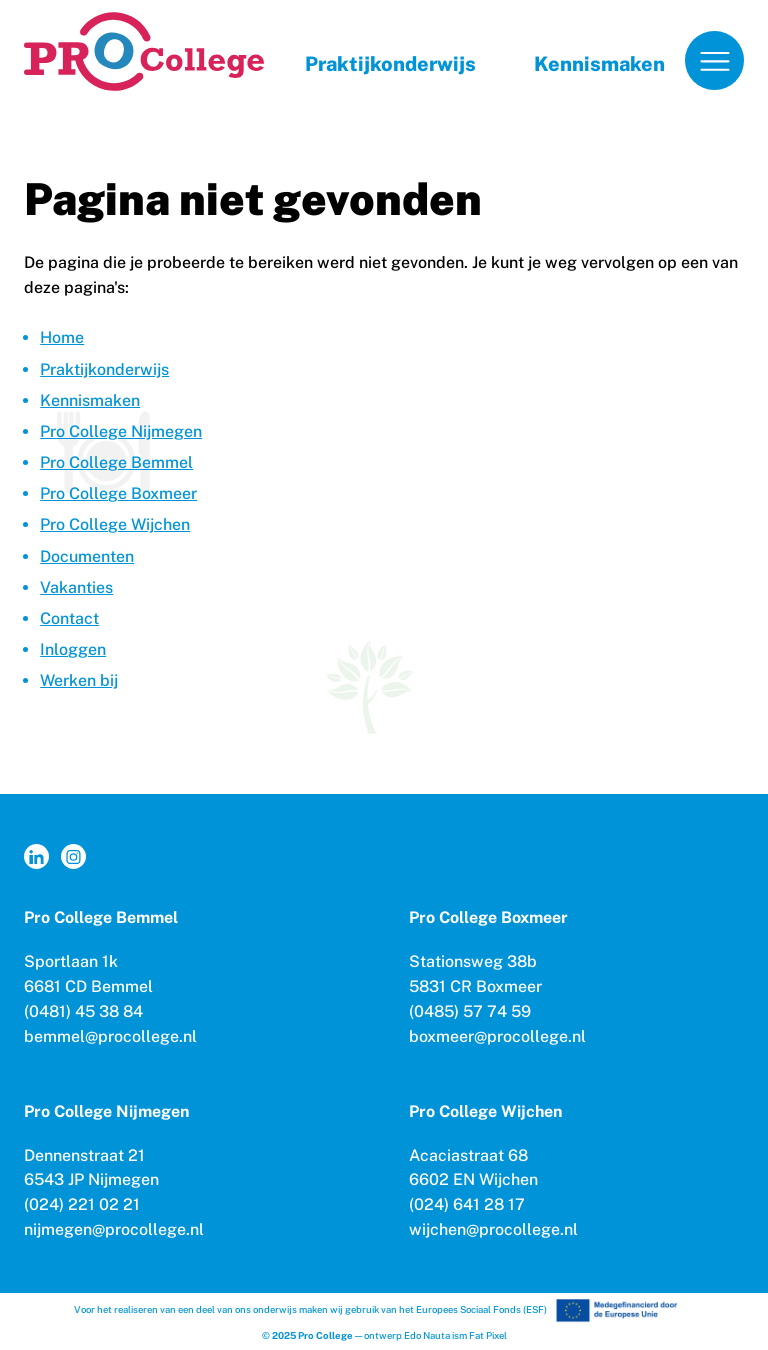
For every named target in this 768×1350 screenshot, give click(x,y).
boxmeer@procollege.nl (497, 1036)
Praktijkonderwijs (390, 64)
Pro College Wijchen (115, 524)
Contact (69, 618)
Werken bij (79, 680)
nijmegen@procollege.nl (114, 1229)
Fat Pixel (488, 1335)
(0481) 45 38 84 (83, 1011)
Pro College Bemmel (116, 462)
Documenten (87, 556)
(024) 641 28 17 (467, 1204)
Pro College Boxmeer (118, 493)
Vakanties (76, 587)
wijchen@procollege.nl (493, 1229)
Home (62, 337)
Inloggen (73, 649)
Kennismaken (599, 64)
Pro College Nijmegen (121, 431)
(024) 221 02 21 (82, 1204)
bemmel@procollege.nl (110, 1036)
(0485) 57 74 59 (470, 1011)
